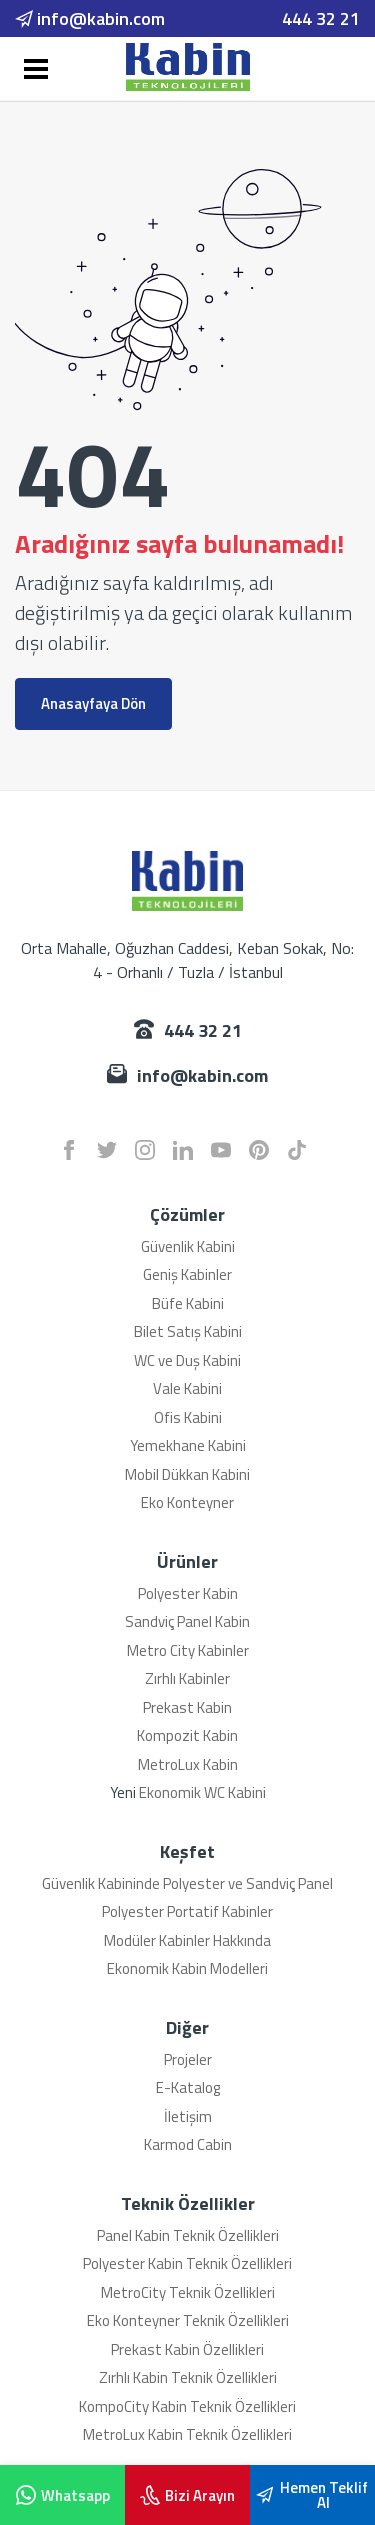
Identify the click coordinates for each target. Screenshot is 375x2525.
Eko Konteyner (187, 1502)
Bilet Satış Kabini (188, 1331)
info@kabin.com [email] (90, 18)
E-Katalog (188, 2087)
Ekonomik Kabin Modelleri (187, 1968)
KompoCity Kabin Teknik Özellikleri (187, 2406)
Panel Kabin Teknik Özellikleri (188, 2235)
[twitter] (107, 1150)
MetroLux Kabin (188, 1764)
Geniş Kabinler (187, 1274)
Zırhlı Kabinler (187, 1678)
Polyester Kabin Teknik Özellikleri (187, 2263)
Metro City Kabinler (188, 1650)
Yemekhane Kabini (188, 1445)
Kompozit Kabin (187, 1735)
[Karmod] (188, 67)
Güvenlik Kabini (188, 1246)
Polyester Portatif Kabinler (187, 1911)
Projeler (188, 2059)
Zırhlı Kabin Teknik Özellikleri (188, 2377)
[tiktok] (297, 1150)
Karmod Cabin (188, 2144)
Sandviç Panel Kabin (187, 1621)
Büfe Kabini (188, 1303)
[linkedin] (183, 1150)
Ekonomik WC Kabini (202, 1792)
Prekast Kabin (187, 1707)
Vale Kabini (187, 1388)
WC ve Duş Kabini (187, 1360)
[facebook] (69, 1150)
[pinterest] (259, 1150)
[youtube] (221, 1150)
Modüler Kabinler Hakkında (187, 1940)
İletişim (188, 2116)
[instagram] (145, 1150)
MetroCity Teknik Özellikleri (188, 2292)
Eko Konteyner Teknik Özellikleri (188, 2320)
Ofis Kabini (188, 1417)
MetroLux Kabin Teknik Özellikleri (187, 2434)
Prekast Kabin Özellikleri (187, 2349)
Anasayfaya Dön (93, 703)
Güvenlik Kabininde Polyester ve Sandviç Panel (187, 1883)
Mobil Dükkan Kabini (187, 1474)
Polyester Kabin (188, 1593)
